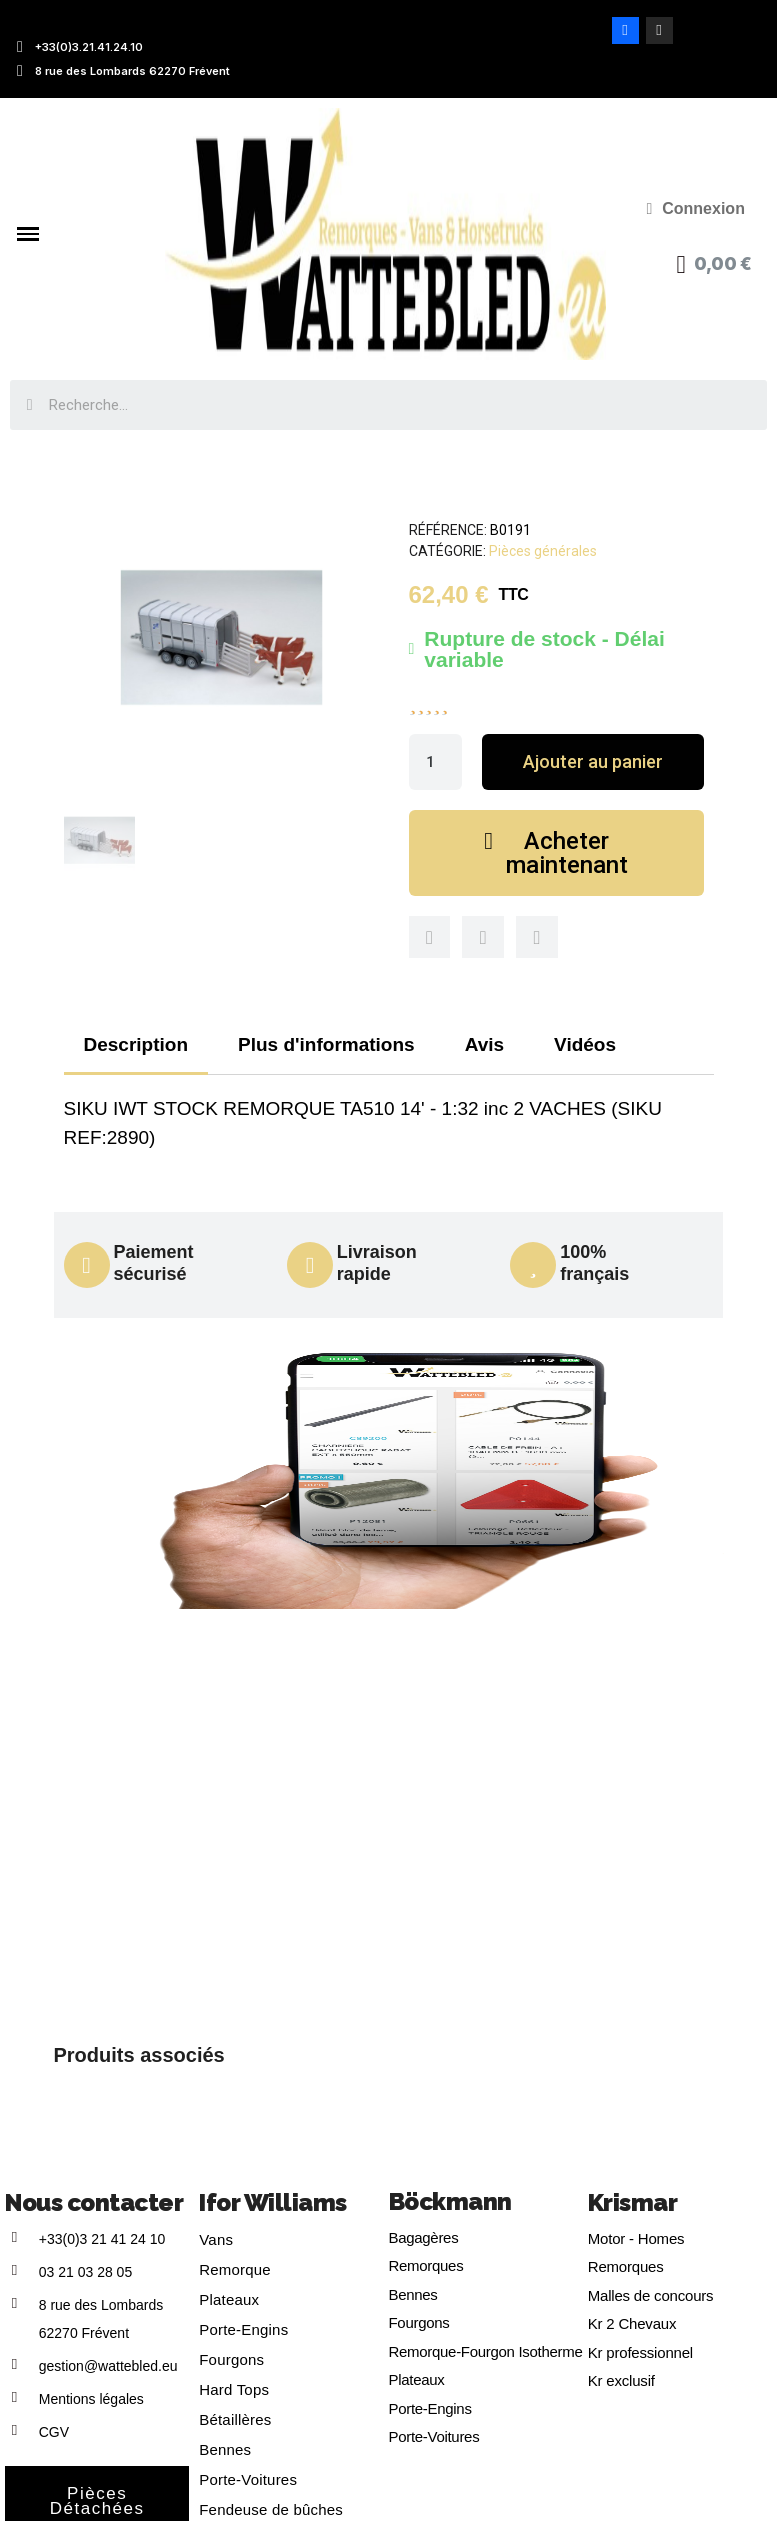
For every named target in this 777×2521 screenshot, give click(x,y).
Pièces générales (543, 551)
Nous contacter (94, 2202)
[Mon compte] (695, 209)
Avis (484, 1044)
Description (136, 1044)
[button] (592, 762)
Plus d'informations (326, 1044)
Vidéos (585, 1044)
